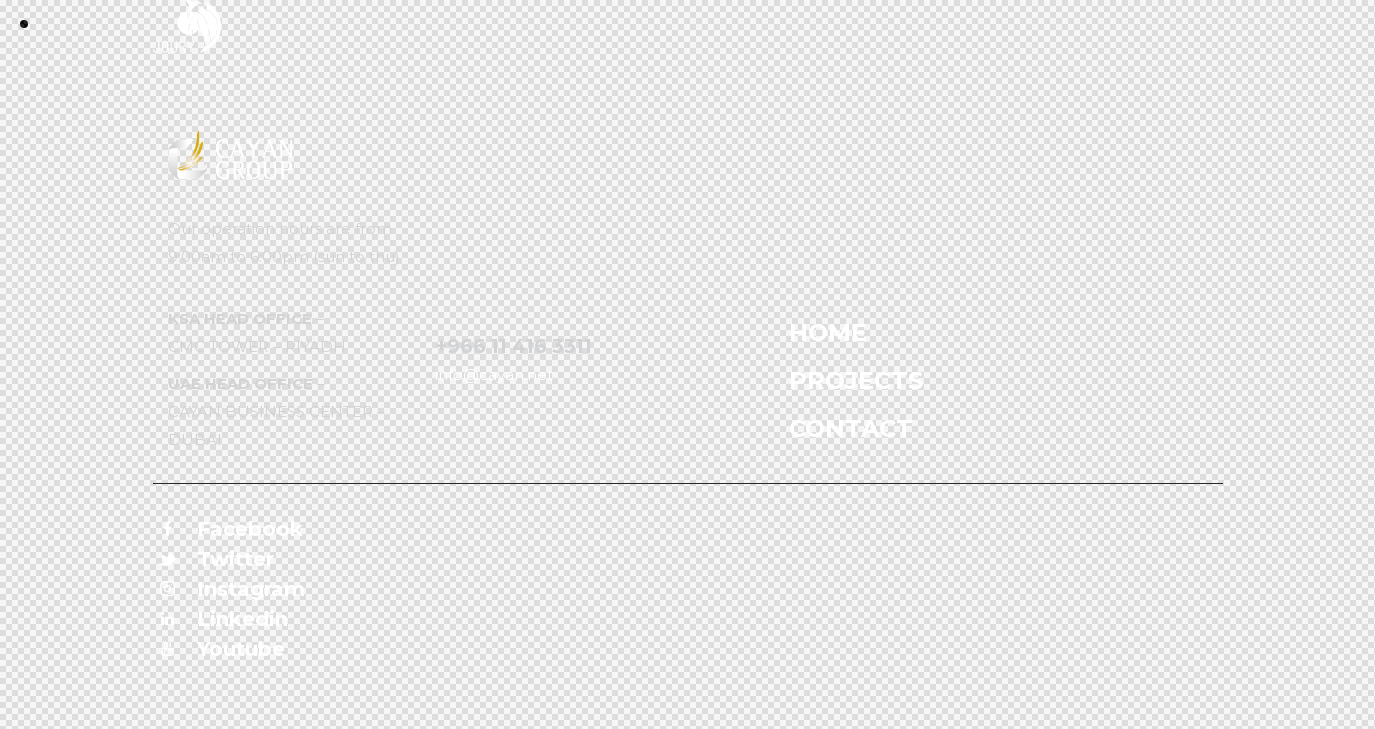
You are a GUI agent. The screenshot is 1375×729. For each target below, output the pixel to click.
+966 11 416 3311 (513, 346)
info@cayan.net (494, 374)
